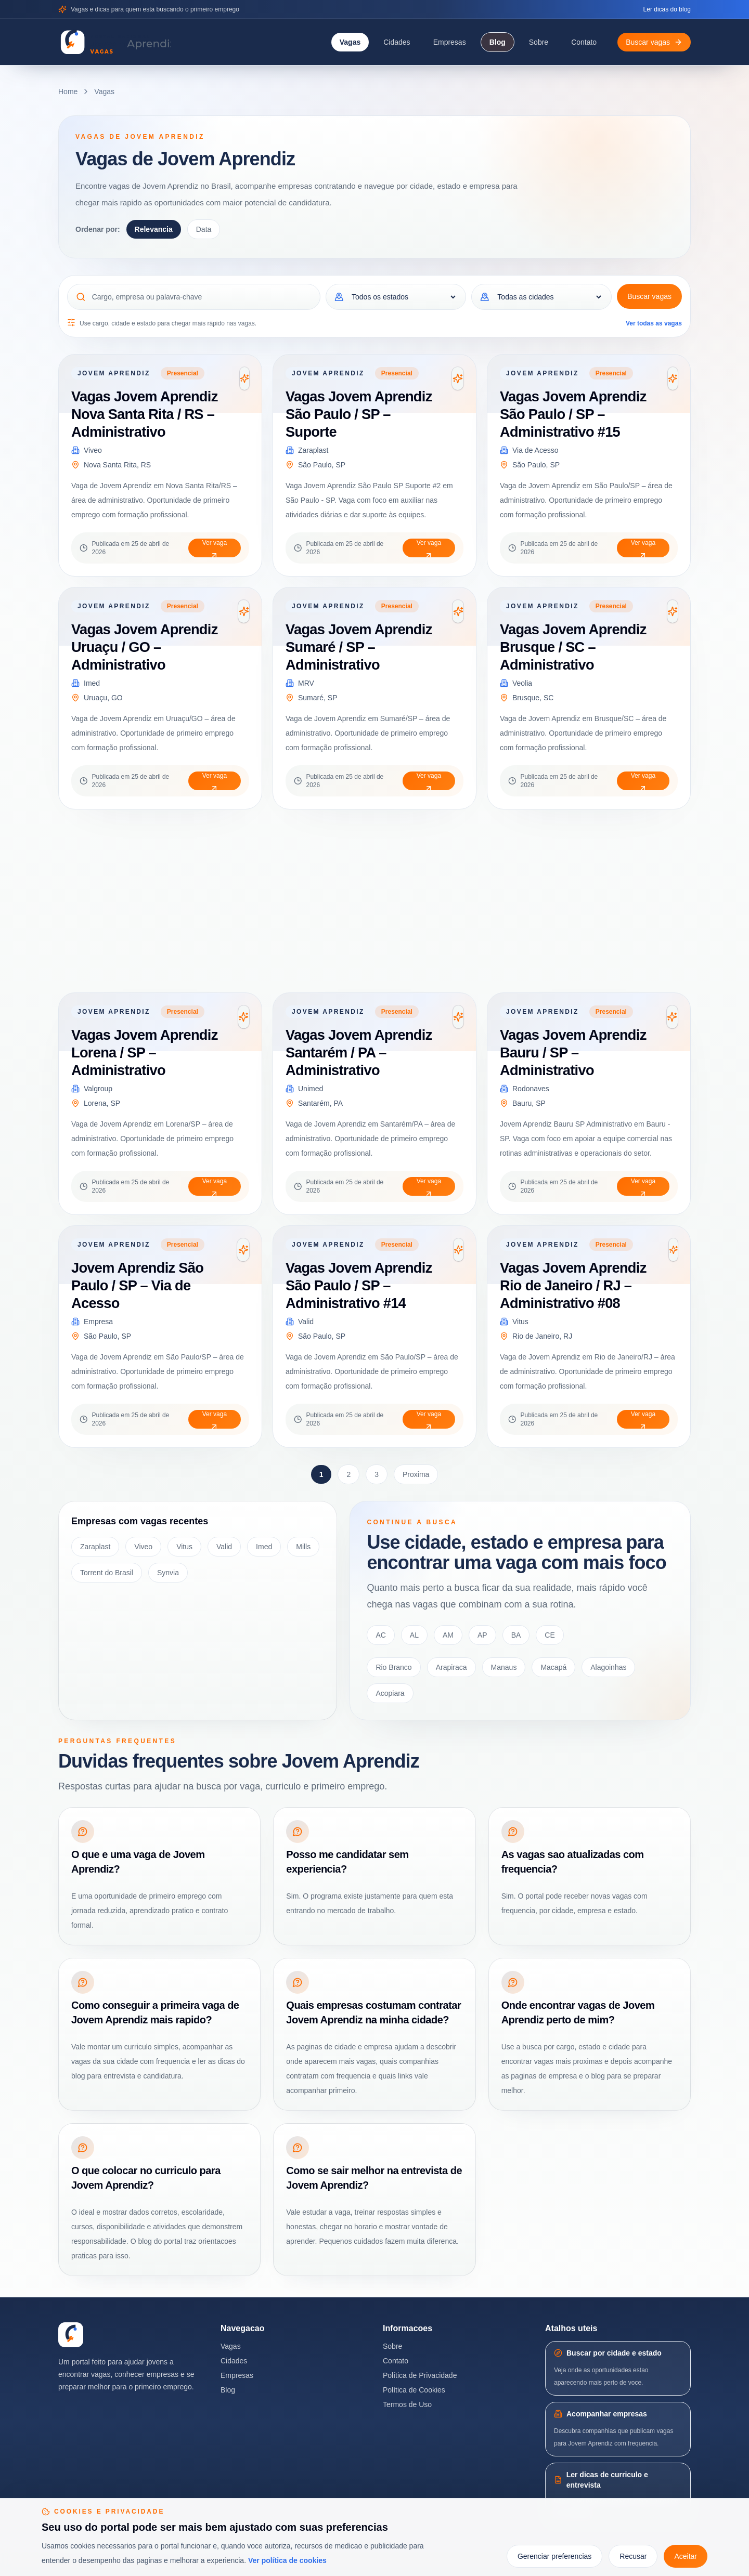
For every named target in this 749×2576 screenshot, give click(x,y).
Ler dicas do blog (667, 9)
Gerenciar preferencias (554, 2556)
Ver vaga (214, 548)
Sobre (538, 42)
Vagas (350, 42)
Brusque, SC (532, 698)
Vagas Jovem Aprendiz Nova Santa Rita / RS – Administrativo (144, 414)
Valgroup (98, 1088)
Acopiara (390, 1693)
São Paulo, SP (321, 465)
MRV (306, 683)
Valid (306, 1321)
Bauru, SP (529, 1103)
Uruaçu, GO (103, 698)
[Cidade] (549, 296)
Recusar (633, 2556)
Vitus (520, 1321)
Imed (92, 683)
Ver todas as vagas (654, 323)
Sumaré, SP (318, 698)
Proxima (416, 1474)
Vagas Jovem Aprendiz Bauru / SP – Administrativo (573, 1052)
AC (380, 1635)
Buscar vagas (649, 296)
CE (549, 1635)
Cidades (396, 42)
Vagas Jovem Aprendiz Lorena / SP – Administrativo (144, 1052)
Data (204, 229)
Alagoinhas (608, 1667)
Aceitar (685, 2556)
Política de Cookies (414, 2390)
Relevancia (154, 229)
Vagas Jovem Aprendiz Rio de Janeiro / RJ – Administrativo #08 (573, 1285)
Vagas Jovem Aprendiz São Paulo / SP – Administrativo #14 (359, 1285)
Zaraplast (313, 450)
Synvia (168, 1572)
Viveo (93, 450)
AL (414, 1635)
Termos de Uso (407, 2404)
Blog (497, 42)
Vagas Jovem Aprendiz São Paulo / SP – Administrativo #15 (573, 414)
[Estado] (403, 296)
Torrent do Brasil (106, 1572)
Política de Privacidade (420, 2375)
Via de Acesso (535, 450)
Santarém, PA (320, 1103)
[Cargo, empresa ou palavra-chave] (202, 296)
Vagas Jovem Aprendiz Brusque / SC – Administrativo (573, 647)
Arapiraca (451, 1667)
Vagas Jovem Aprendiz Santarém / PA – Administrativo (359, 1052)
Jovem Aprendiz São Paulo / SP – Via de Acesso (137, 1285)
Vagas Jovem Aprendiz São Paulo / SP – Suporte (359, 414)
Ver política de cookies (287, 2560)
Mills (303, 1546)
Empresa (98, 1321)
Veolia (522, 683)
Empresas (449, 42)
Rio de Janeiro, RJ (542, 1336)
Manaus (504, 1667)
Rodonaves (530, 1088)
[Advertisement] (370, 901)
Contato (584, 42)
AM (448, 1635)
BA (516, 1635)
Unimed (310, 1088)
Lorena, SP (102, 1103)
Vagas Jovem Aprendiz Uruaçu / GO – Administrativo (144, 647)
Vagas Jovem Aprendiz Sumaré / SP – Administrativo (359, 647)
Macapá (553, 1667)
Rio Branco (393, 1667)
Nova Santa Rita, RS (117, 465)
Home (68, 91)
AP (482, 1635)
